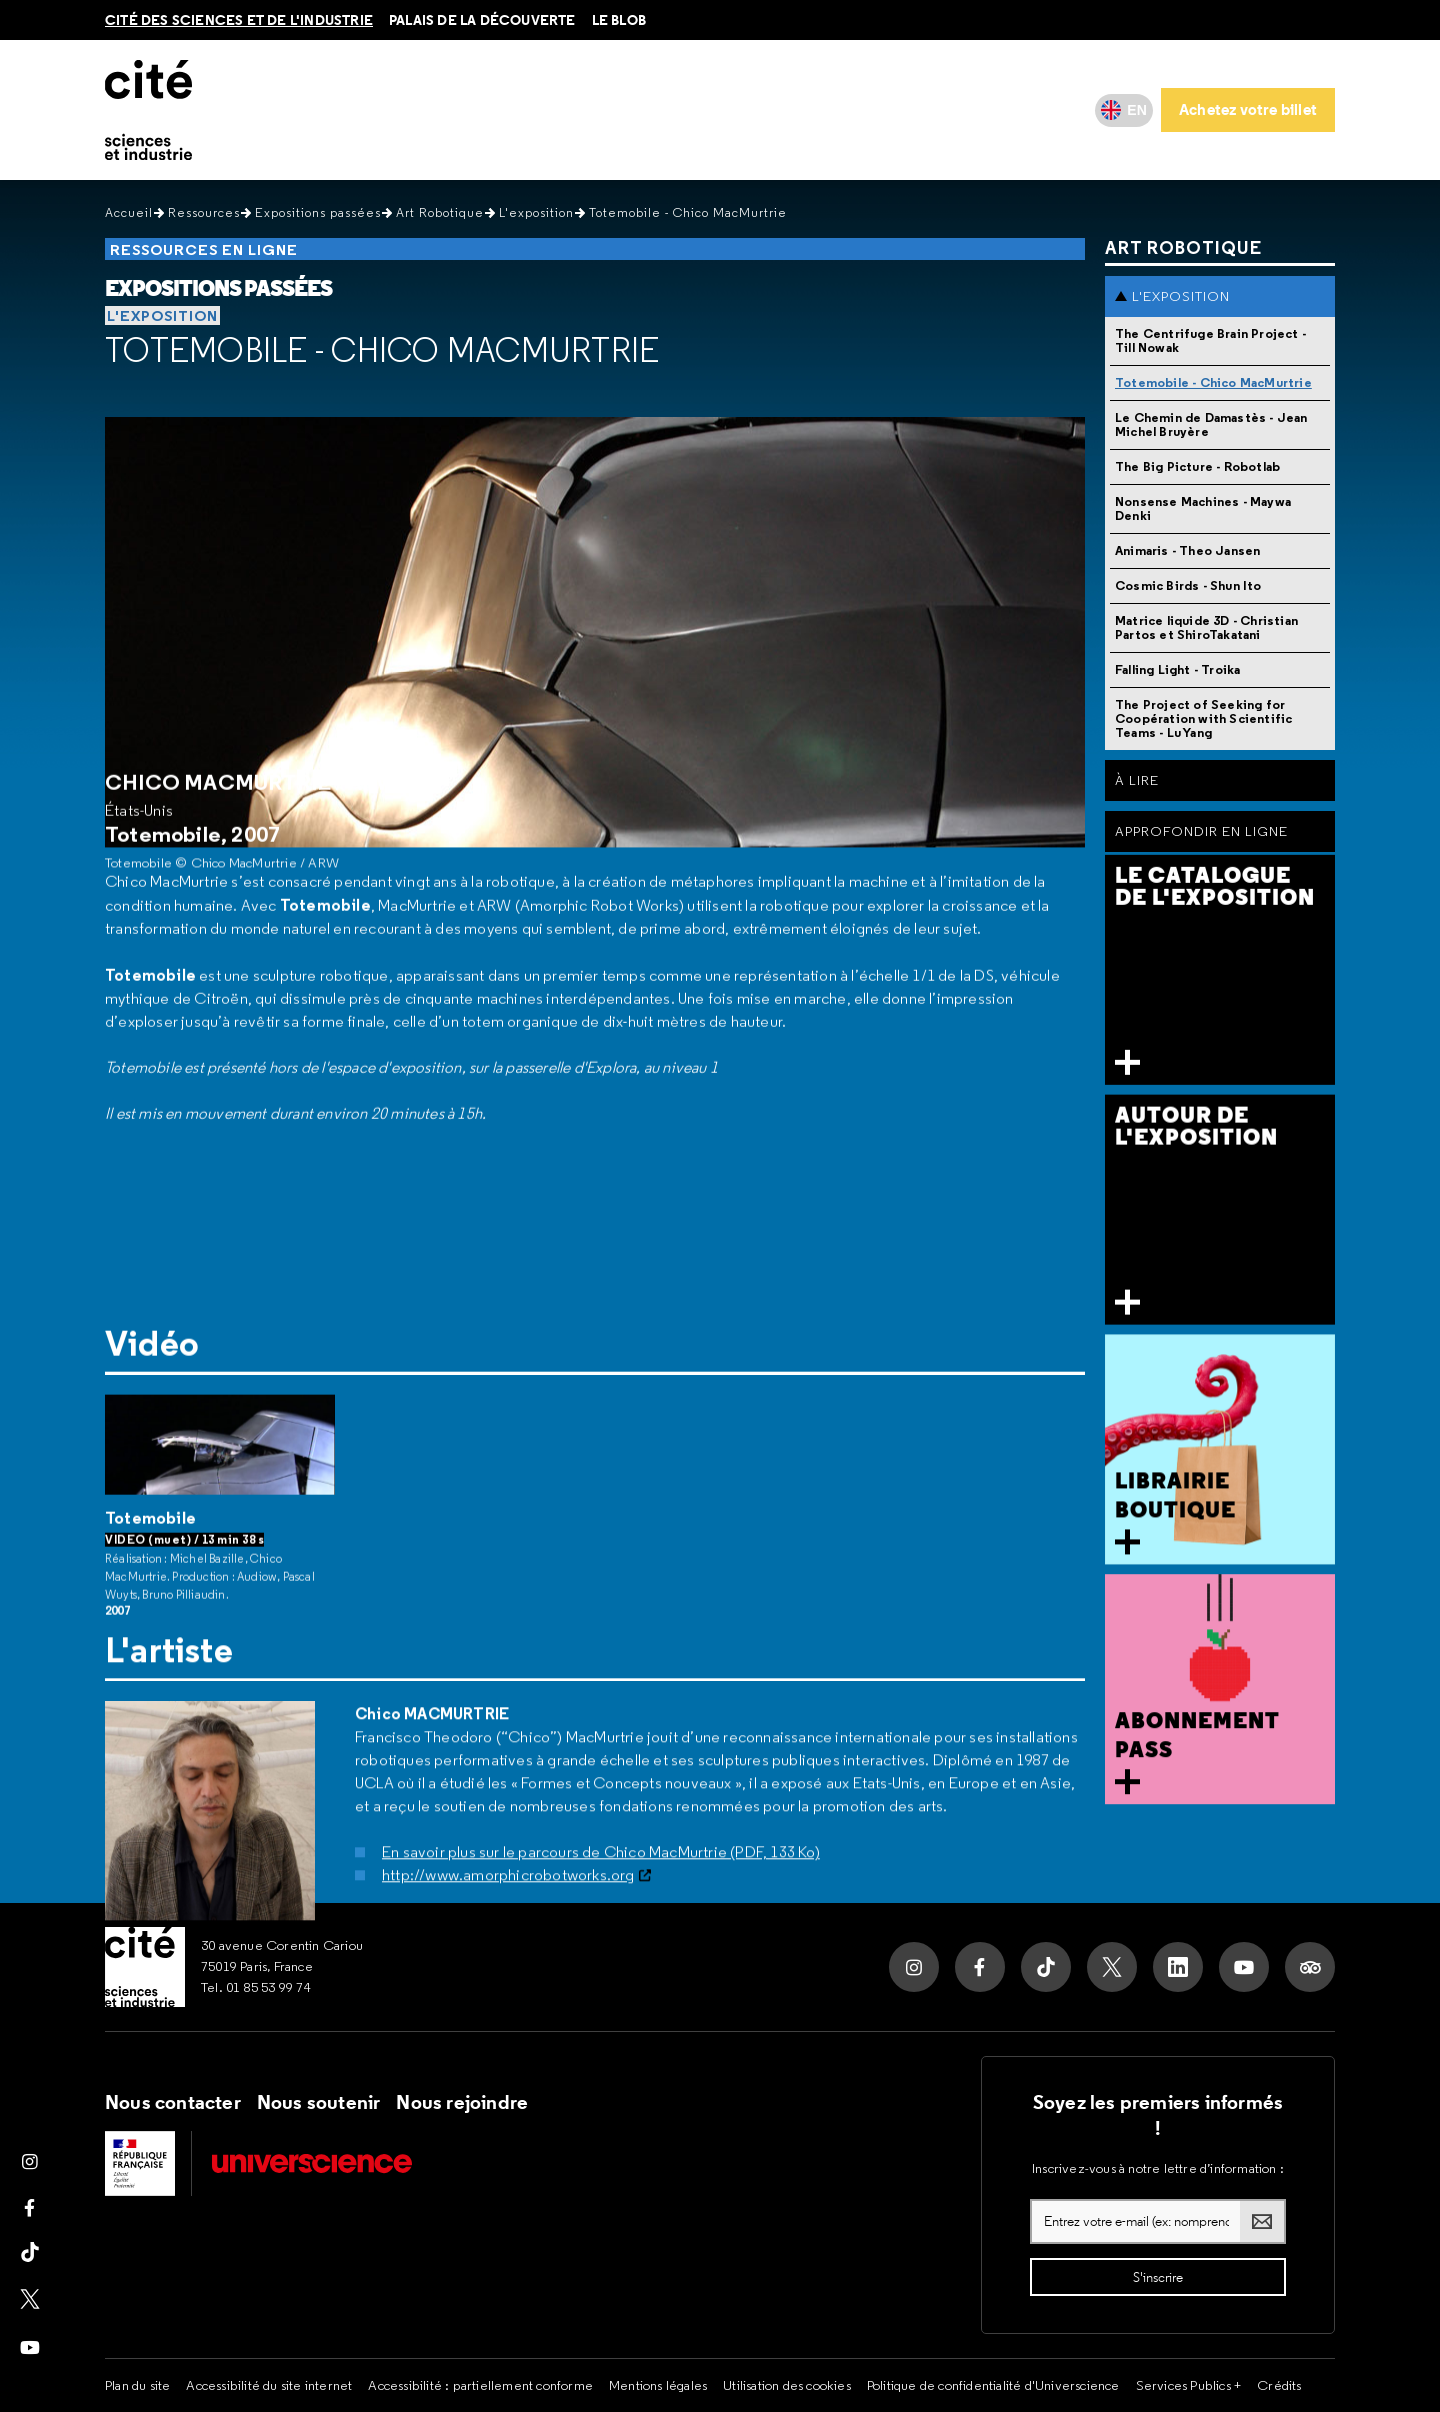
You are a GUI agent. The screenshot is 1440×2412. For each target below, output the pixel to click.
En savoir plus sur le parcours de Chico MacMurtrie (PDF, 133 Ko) (601, 1774)
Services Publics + (1189, 2385)
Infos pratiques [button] (282, 109)
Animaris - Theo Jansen (1187, 550)
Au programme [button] (404, 109)
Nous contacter (173, 2102)
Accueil (129, 212)
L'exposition (536, 212)
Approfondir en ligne (1201, 831)
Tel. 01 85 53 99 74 (256, 1987)
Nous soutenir (319, 2102)
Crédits (1279, 2385)
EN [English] (1137, 110)
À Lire (1137, 780)
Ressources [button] (513, 109)
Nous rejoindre (462, 2102)
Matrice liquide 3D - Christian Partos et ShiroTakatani (1206, 627)
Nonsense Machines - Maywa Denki (1203, 508)
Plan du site (137, 2385)
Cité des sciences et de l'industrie (239, 20)
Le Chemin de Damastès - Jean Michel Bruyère (1211, 424)
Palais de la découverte (482, 20)
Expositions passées (318, 212)
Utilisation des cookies (787, 2385)
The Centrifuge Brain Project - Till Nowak (1210, 340)
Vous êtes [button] (604, 109)
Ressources (204, 212)
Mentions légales (658, 2385)
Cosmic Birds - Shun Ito (1188, 585)
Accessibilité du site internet (269, 2385)
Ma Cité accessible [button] (720, 109)
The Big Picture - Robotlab (1197, 466)
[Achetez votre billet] (1248, 110)
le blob (619, 20)
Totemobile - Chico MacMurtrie (382, 350)
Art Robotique (440, 212)
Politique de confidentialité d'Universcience (993, 2385)
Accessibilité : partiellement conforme (480, 2385)
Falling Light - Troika (1177, 669)
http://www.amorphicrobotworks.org (508, 1797)
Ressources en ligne (204, 249)
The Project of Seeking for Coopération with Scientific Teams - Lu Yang (1203, 718)
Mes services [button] (846, 109)
